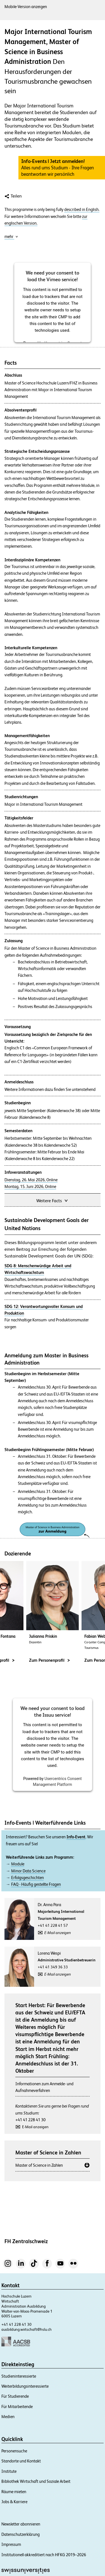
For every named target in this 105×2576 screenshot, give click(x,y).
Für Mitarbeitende (17, 2406)
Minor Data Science (28, 1871)
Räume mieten (13, 2491)
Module (17, 1864)
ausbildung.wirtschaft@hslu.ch (26, 2329)
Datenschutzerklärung (20, 2534)
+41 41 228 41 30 (30, 2119)
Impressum (11, 2544)
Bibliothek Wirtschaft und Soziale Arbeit (35, 2481)
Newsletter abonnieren (20, 2524)
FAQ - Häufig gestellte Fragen (36, 1884)
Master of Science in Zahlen (39, 2165)
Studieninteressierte (18, 2376)
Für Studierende (15, 2396)
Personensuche (14, 2450)
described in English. (81, 209)
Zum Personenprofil (49, 1660)
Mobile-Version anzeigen (25, 6)
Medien (8, 2416)
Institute (8, 2471)
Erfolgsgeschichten (27, 1877)
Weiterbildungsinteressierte (25, 2386)
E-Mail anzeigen (57, 1932)
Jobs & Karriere (14, 2501)
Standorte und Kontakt (21, 2461)
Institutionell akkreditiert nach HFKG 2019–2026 (43, 2554)
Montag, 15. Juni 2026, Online (30, 1186)
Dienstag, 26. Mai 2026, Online (31, 1180)
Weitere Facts (52, 1200)
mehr (11, 236)
